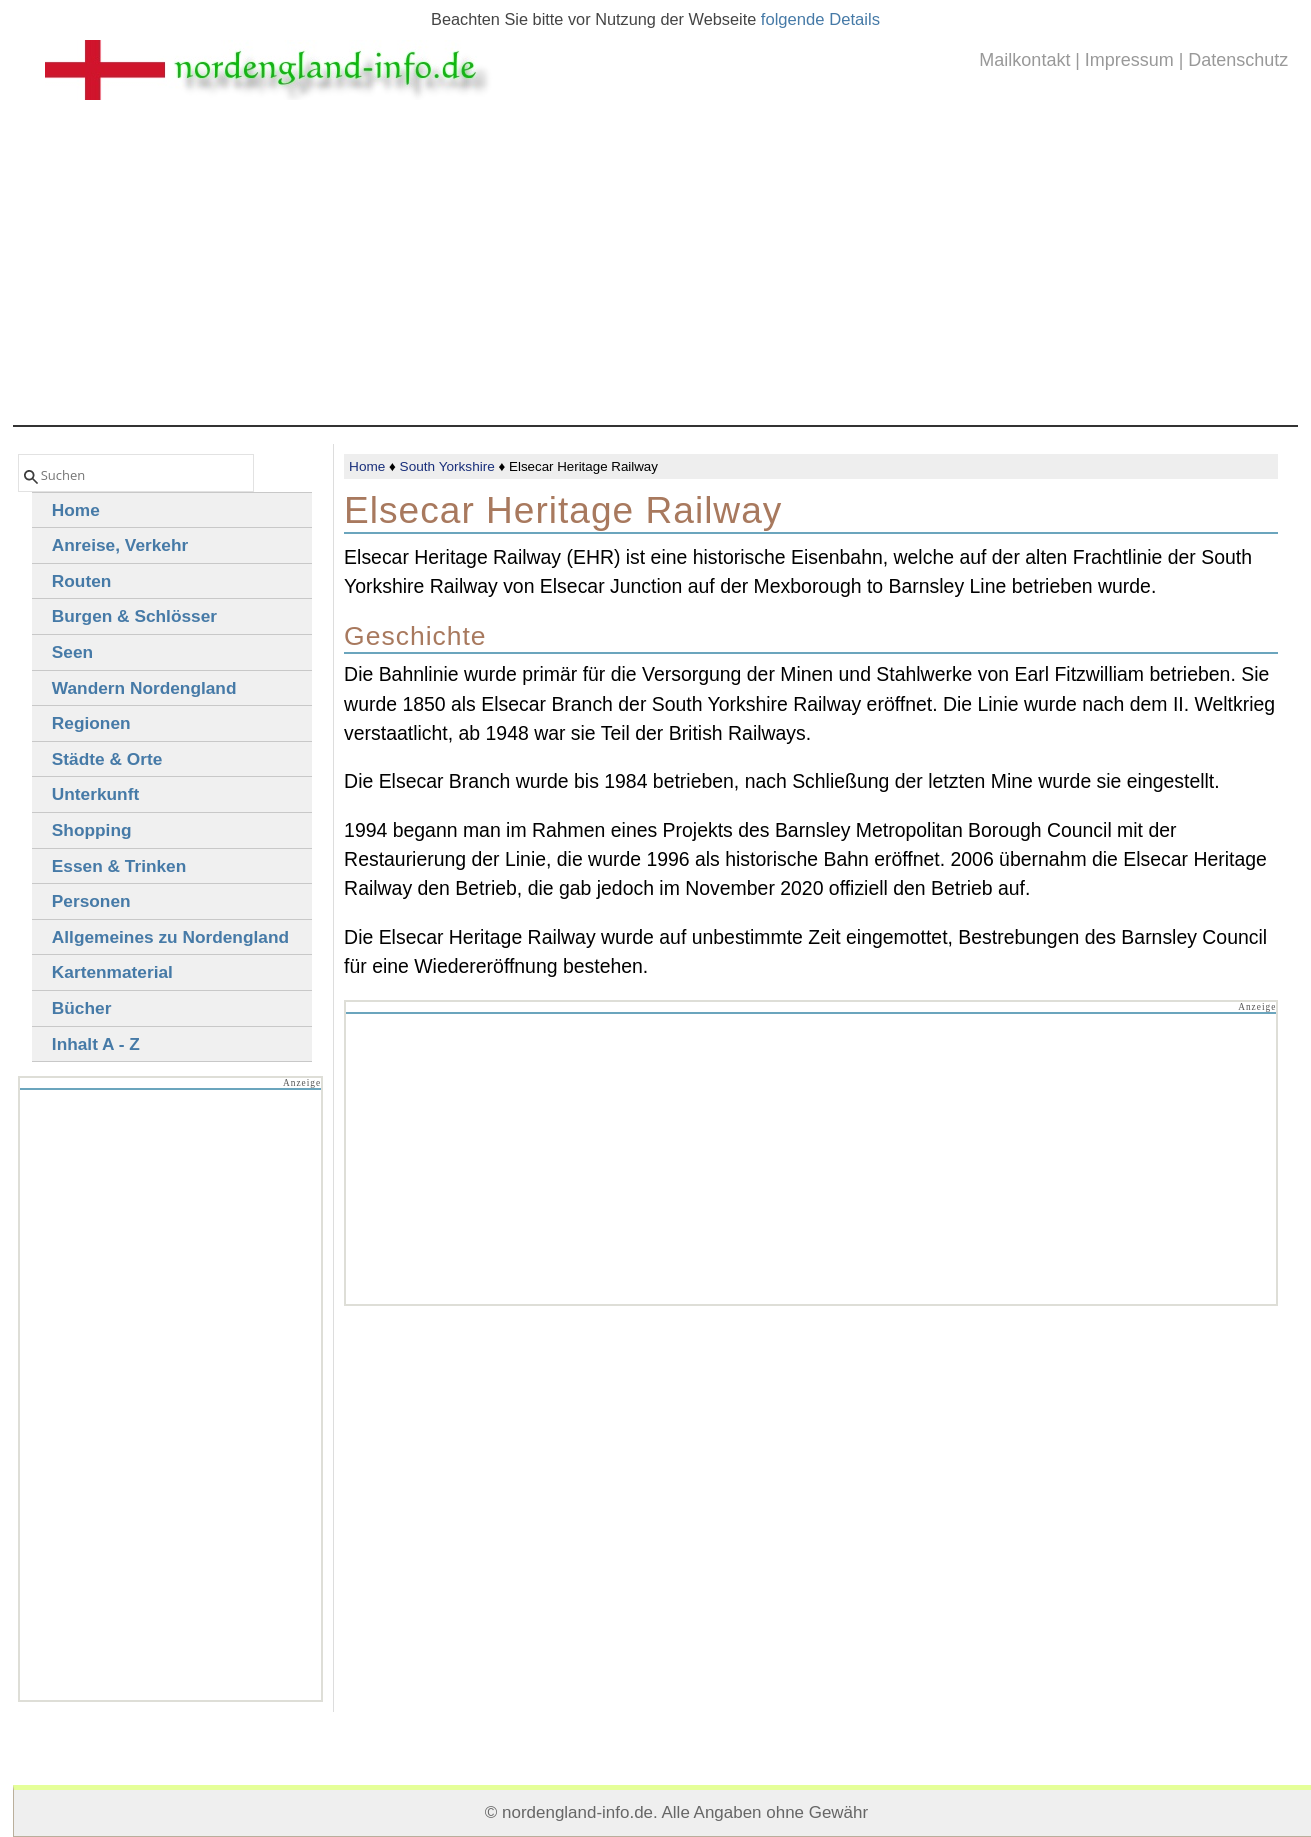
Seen (72, 652)
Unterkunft (95, 794)
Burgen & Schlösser (134, 616)
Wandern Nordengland (144, 688)
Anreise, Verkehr (120, 545)
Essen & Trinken (119, 866)
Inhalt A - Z (96, 1044)
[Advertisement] (656, 275)
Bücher (82, 1008)
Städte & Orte (107, 759)
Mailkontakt (1024, 60)
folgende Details (820, 19)
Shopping (92, 830)
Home (367, 466)
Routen (82, 581)
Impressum (1129, 60)
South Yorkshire (447, 466)
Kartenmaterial (112, 972)
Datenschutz (1238, 60)
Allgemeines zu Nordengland (170, 937)
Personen (91, 901)
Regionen (91, 723)
